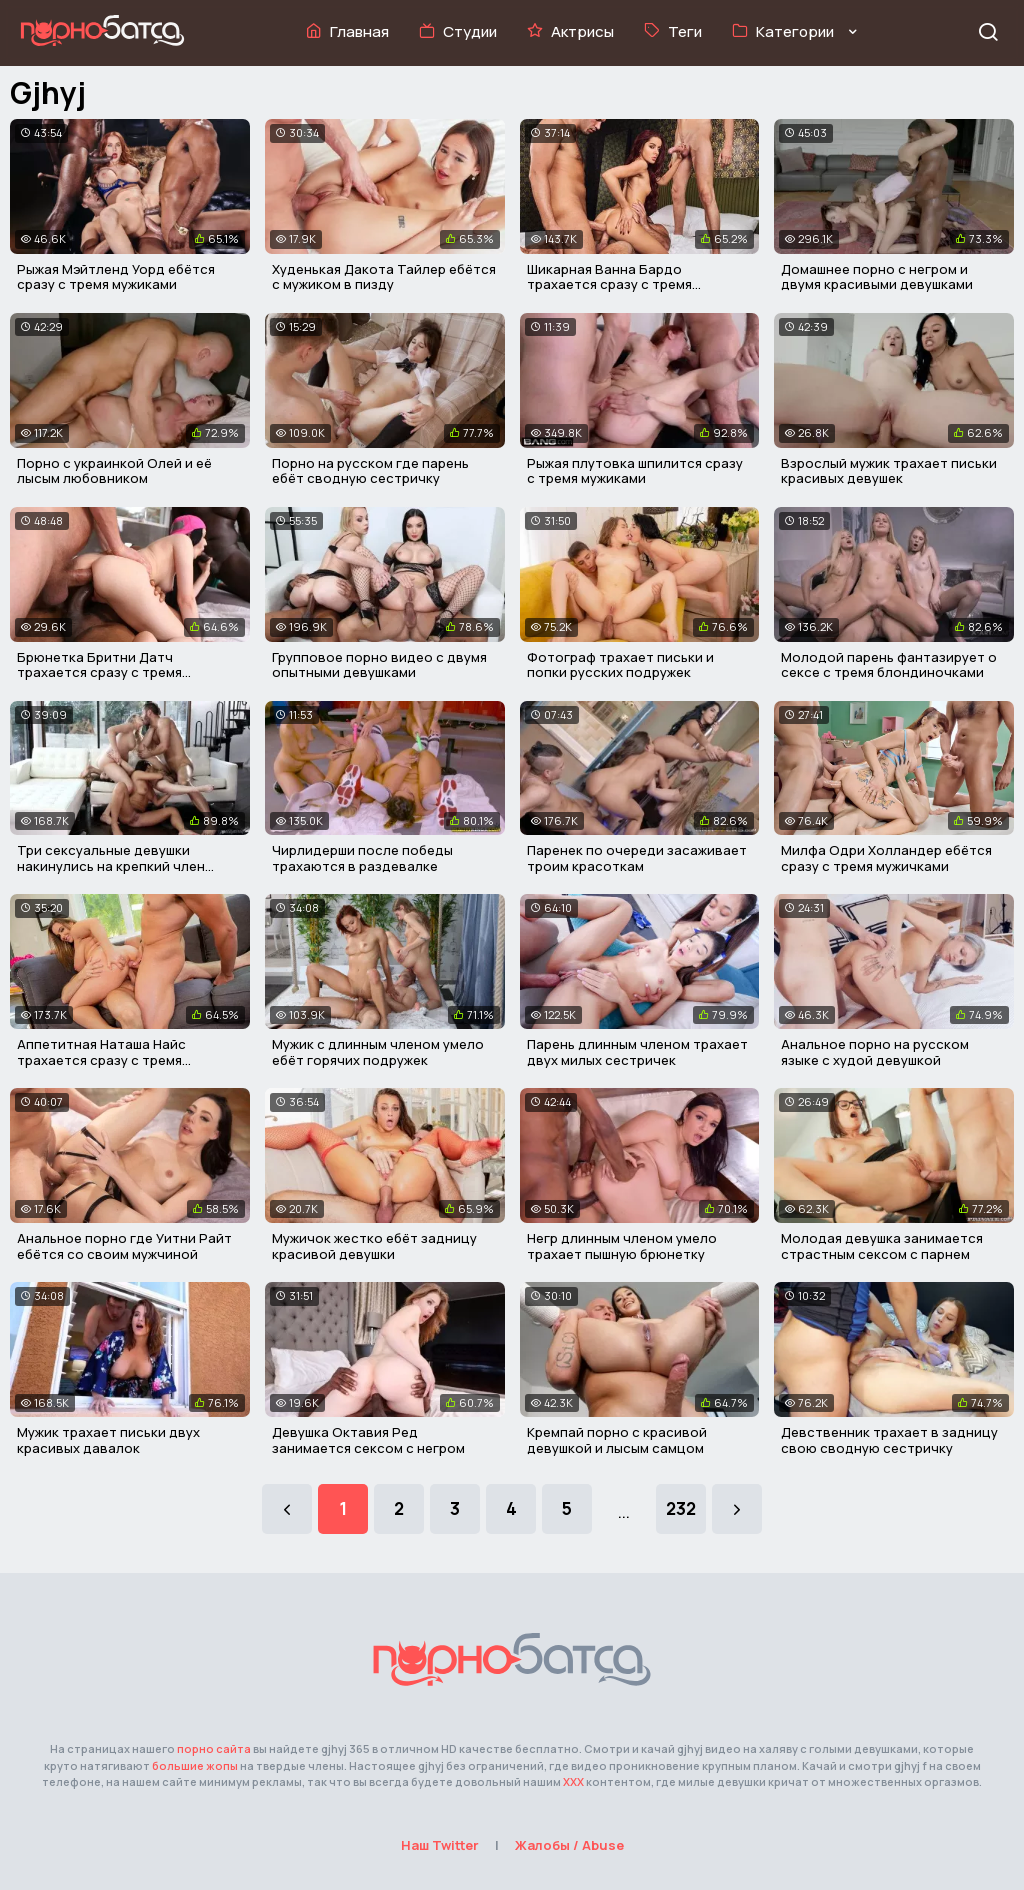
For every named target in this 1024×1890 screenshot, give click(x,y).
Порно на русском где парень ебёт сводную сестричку (370, 471)
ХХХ (573, 1781)
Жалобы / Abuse (569, 1845)
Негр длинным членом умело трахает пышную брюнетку (622, 1246)
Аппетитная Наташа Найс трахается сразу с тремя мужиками (101, 1059)
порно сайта (214, 1748)
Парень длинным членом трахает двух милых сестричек (637, 1052)
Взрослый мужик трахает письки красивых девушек (889, 471)
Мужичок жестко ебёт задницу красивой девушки (374, 1246)
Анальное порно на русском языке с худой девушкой (875, 1052)
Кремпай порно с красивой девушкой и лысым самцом (617, 1440)
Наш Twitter (440, 1845)
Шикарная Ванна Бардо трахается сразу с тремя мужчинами (609, 284)
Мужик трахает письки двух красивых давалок (108, 1440)
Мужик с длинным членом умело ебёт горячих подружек (378, 1052)
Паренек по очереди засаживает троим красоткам (637, 858)
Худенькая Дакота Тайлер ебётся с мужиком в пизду (384, 277)
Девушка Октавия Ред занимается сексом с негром (368, 1440)
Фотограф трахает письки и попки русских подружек (620, 665)
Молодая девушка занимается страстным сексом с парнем (882, 1246)
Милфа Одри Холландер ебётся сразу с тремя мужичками (886, 858)
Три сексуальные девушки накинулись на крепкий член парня (111, 865)
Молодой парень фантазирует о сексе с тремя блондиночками (889, 665)
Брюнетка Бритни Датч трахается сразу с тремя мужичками (99, 672)
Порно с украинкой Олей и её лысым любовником (114, 471)
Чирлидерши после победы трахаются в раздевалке (362, 858)
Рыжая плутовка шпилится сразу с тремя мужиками (635, 471)
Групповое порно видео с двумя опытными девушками (379, 665)
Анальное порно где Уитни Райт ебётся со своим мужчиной (124, 1246)
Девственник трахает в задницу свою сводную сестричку (889, 1440)
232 (681, 1508)
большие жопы (195, 1765)
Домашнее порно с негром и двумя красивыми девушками (877, 277)
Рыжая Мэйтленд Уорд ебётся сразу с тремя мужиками (116, 277)
